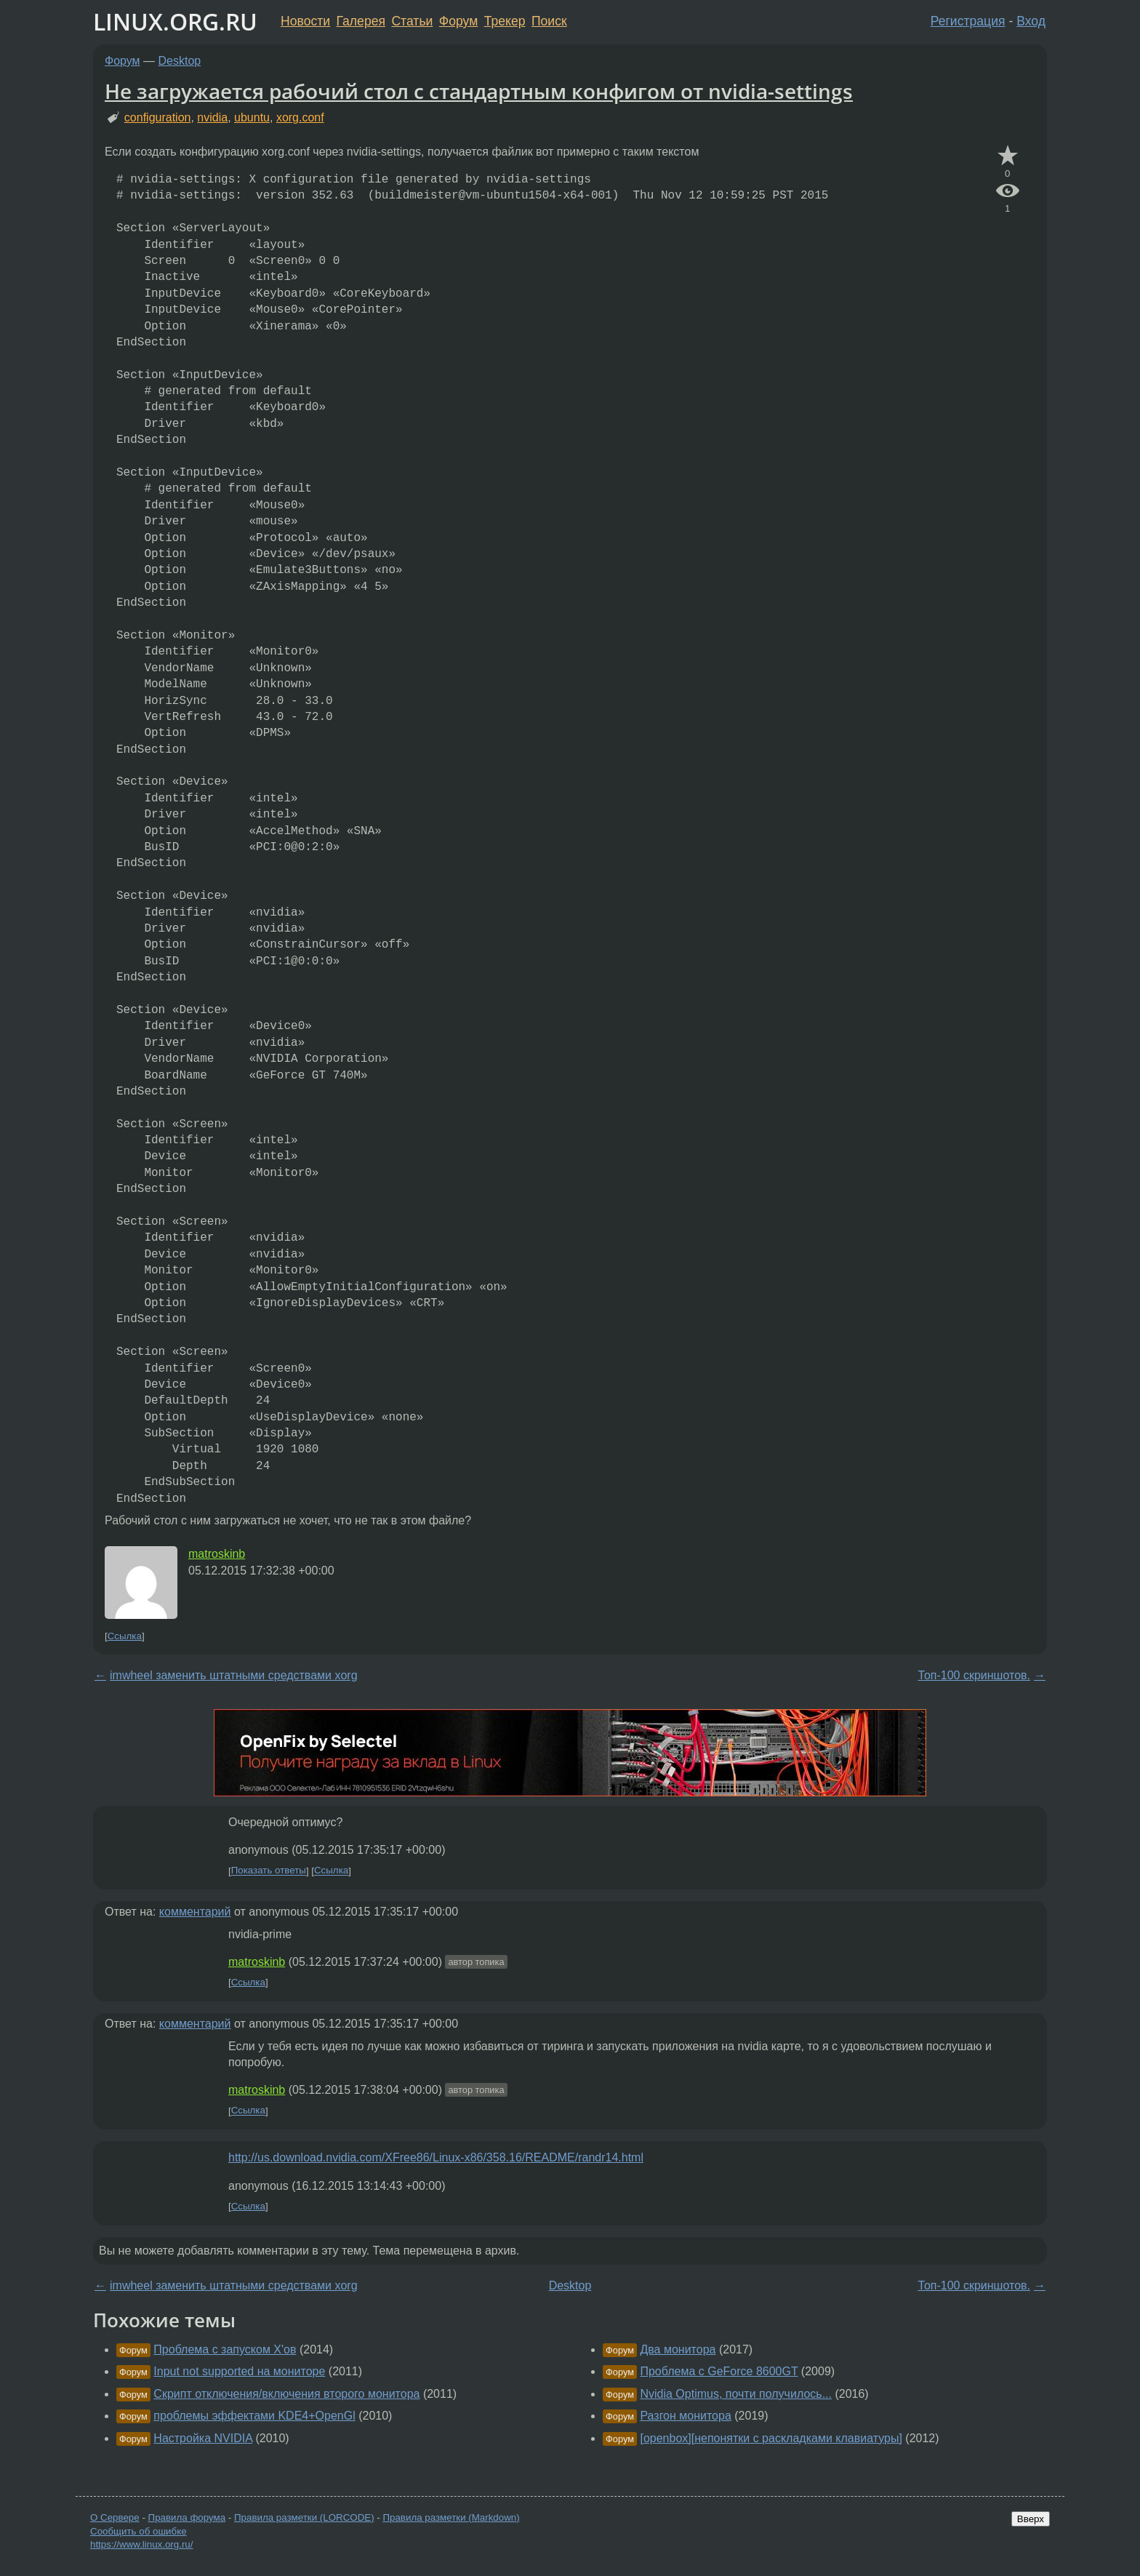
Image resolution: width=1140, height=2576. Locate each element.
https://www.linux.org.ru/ (141, 2544)
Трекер (505, 21)
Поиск (549, 21)
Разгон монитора (685, 2415)
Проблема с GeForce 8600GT (719, 2371)
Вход (1030, 21)
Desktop (179, 61)
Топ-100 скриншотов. (974, 1675)
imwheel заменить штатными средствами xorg (234, 1675)
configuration (157, 117)
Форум (458, 21)
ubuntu (252, 117)
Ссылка (125, 1636)
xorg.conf (300, 117)
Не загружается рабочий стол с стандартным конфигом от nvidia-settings (479, 91)
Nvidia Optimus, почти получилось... (736, 2394)
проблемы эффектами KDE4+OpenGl (254, 2415)
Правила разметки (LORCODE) (304, 2517)
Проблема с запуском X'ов (224, 2349)
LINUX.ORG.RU (175, 21)
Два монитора (677, 2349)
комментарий (195, 1911)
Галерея (361, 21)
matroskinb (216, 1554)
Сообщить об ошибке (138, 2531)
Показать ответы (268, 1870)
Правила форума (187, 2517)
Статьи (412, 21)
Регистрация (968, 21)
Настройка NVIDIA (202, 2438)
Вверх (1030, 2518)
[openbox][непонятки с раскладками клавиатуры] (771, 2438)
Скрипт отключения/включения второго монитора (286, 2394)
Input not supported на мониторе (239, 2371)
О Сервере (115, 2517)
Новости (305, 21)
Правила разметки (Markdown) (450, 2517)
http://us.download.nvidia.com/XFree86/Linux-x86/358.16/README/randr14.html (435, 2157)
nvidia (212, 117)
